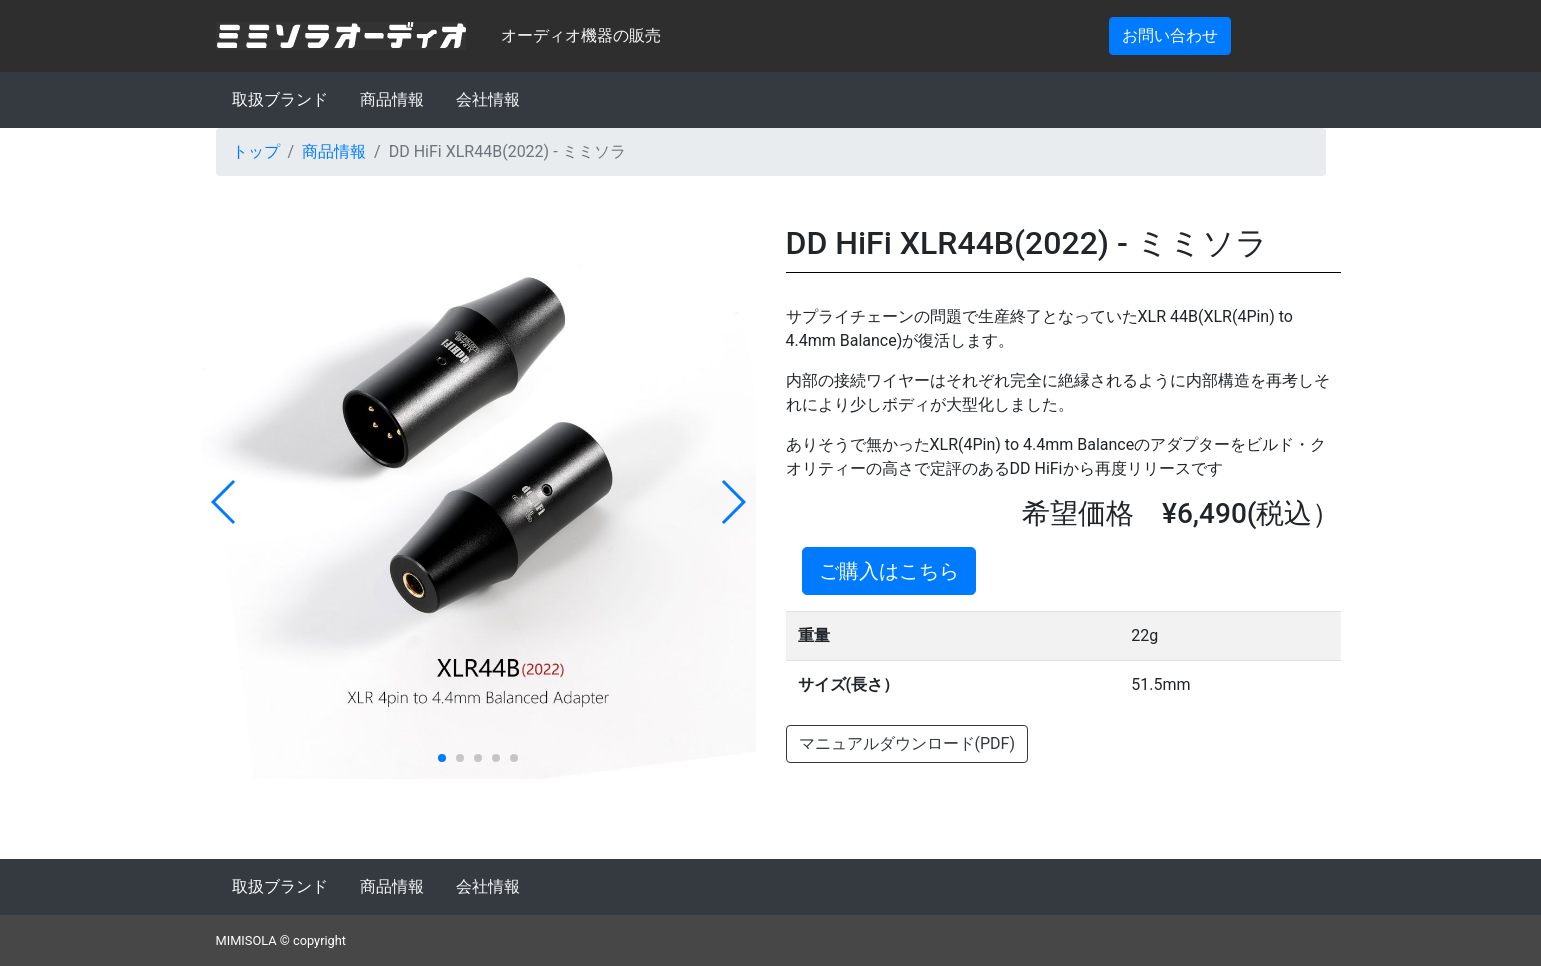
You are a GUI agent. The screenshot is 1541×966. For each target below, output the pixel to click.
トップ (256, 151)
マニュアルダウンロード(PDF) (907, 743)
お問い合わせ (1170, 35)
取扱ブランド (280, 99)
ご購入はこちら (889, 571)
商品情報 (392, 99)
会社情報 (488, 99)
